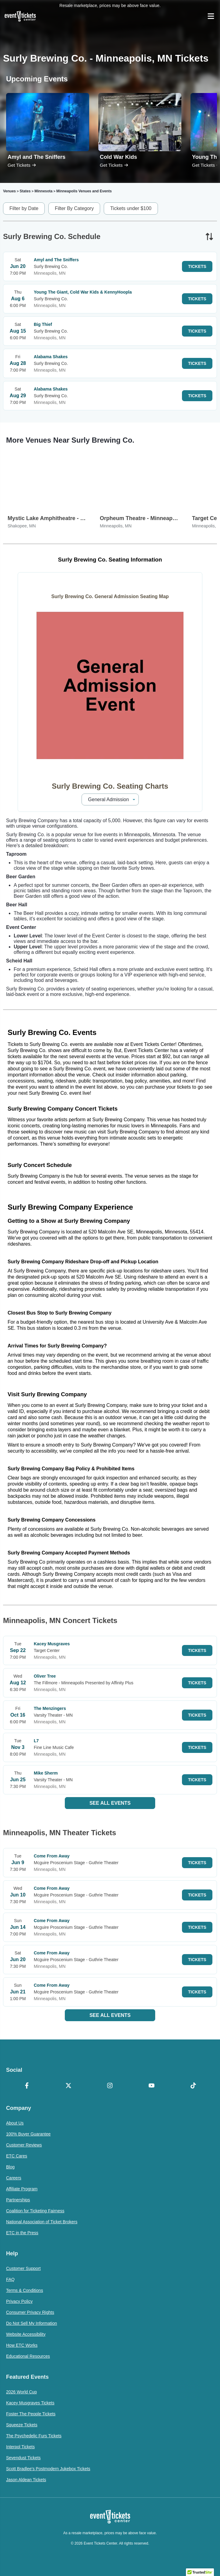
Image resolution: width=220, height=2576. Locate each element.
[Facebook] (27, 2086)
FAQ (10, 2279)
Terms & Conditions (24, 2290)
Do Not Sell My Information (31, 2323)
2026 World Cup (21, 2391)
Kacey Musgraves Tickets (30, 2402)
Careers (13, 2177)
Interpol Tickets (20, 2446)
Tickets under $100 (130, 208)
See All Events (110, 1803)
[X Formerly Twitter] (68, 2086)
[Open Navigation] (211, 16)
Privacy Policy (19, 2301)
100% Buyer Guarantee (28, 2134)
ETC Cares (16, 2155)
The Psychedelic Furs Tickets (33, 2435)
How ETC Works (21, 2345)
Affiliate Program (21, 2188)
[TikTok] (193, 2086)
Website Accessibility (26, 2334)
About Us (15, 2123)
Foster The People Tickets (30, 2413)
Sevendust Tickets (23, 2457)
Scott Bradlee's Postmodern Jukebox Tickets (48, 2468)
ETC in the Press (22, 2232)
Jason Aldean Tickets (26, 2479)
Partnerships (18, 2199)
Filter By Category (74, 208)
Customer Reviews (24, 2145)
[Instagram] (110, 2086)
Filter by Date (23, 208)
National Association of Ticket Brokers (41, 2221)
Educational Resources (28, 2356)
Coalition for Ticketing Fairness (35, 2210)
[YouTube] (152, 2086)
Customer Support (23, 2268)
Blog (10, 2166)
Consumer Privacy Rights (30, 2312)
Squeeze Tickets (21, 2424)
